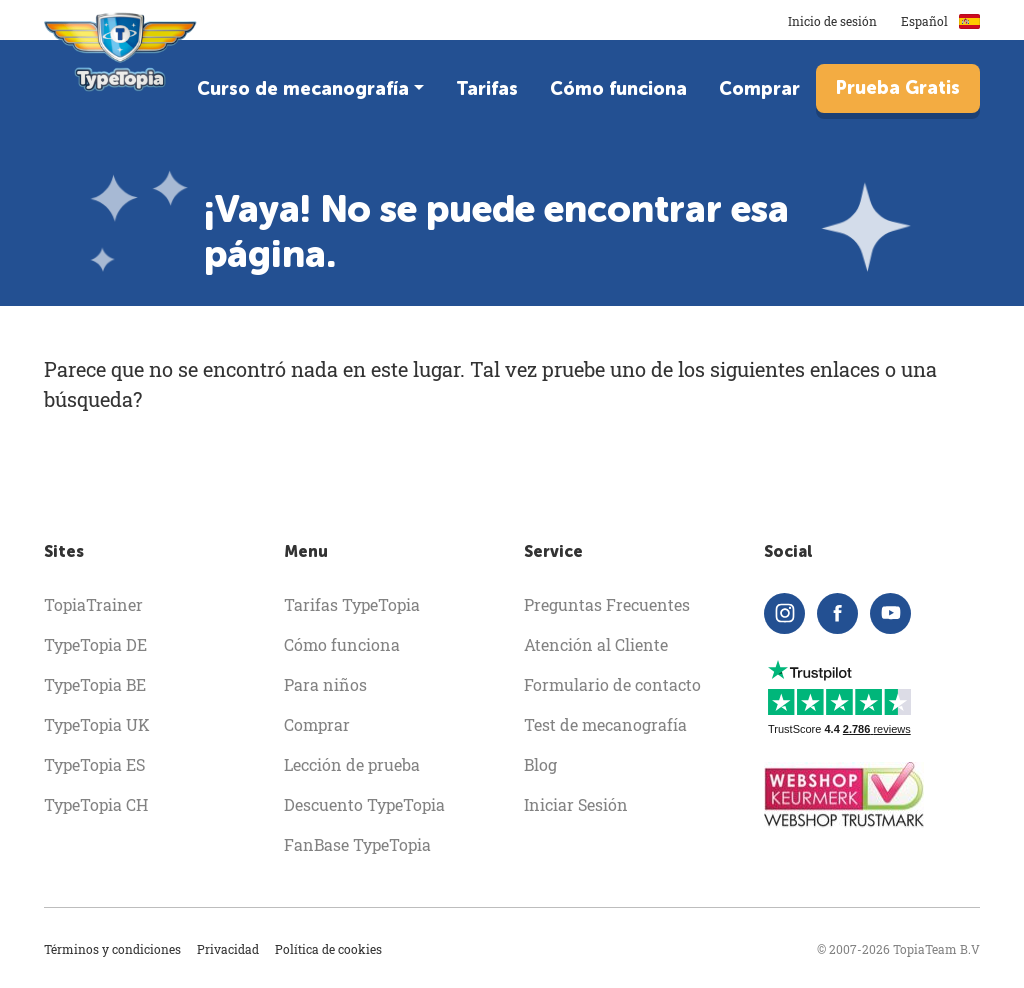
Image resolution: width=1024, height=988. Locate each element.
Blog (540, 764)
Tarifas (487, 89)
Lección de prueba (352, 764)
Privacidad (228, 949)
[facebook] (837, 613)
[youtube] (890, 613)
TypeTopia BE (95, 684)
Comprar (759, 89)
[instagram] (784, 613)
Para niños (325, 684)
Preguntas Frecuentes (607, 604)
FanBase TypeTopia (357, 844)
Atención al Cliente (596, 644)
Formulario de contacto (612, 684)
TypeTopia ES (94, 764)
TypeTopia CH (96, 804)
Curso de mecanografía (303, 89)
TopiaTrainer (93, 604)
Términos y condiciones (112, 949)
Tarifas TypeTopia (352, 604)
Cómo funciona (618, 89)
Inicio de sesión (832, 21)
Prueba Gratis (898, 88)
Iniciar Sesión (576, 804)
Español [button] (940, 21)
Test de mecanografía (605, 724)
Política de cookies (328, 949)
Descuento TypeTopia (364, 804)
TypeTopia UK (97, 724)
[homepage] (120, 59)
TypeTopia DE (95, 644)
